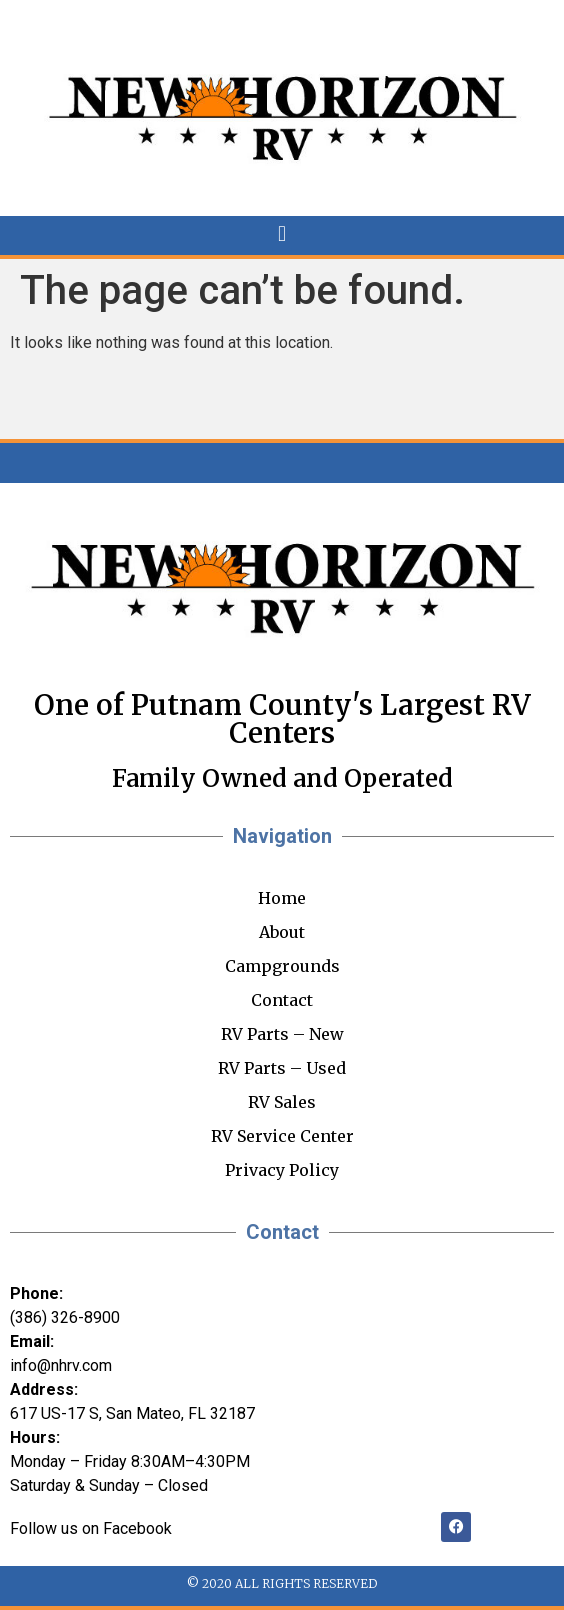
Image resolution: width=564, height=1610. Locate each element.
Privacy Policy (282, 1170)
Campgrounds (282, 966)
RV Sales (282, 1102)
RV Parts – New (282, 1034)
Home (282, 898)
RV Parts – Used (282, 1068)
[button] (281, 234)
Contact (282, 1000)
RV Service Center (282, 1136)
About (282, 932)
